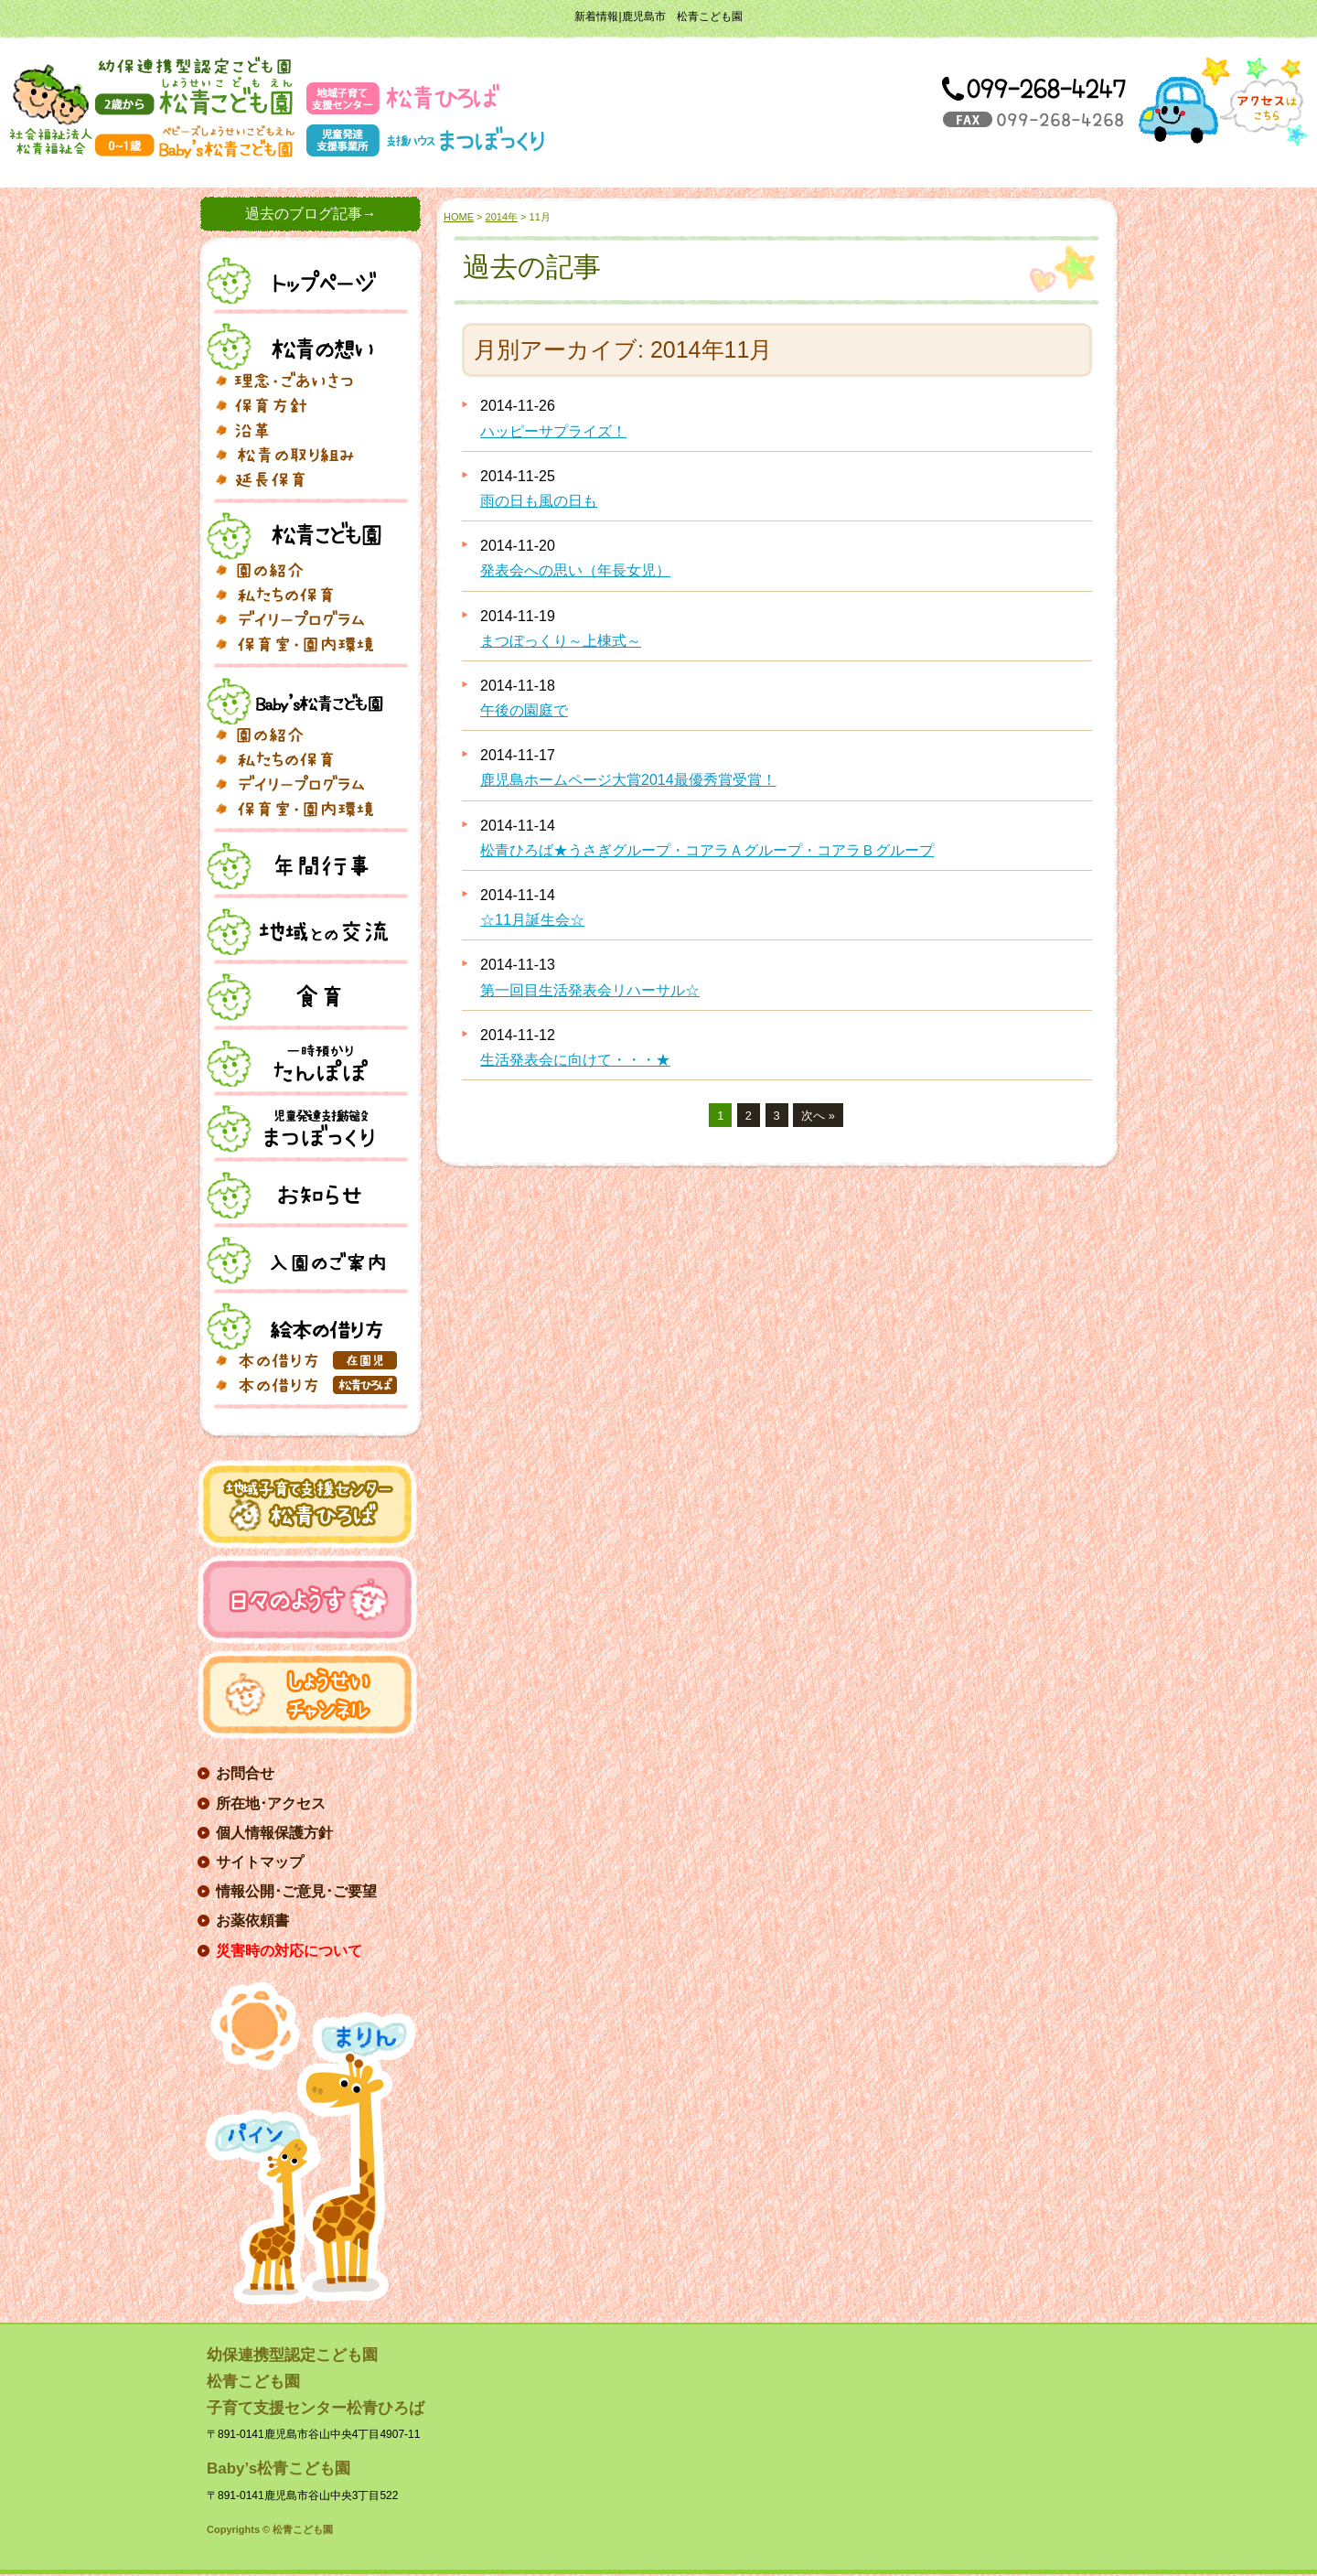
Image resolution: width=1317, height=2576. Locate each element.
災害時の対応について (289, 1951)
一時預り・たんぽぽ (299, 1063)
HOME (459, 216)
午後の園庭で (524, 710)
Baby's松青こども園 (299, 700)
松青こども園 (299, 536)
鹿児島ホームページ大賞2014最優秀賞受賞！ (628, 780)
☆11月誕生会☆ (532, 920)
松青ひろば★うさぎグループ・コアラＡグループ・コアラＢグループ (707, 850)
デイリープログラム (309, 619)
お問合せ (245, 1773)
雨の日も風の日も (538, 501)
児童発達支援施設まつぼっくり (299, 1129)
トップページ (299, 281)
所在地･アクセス (271, 1803)
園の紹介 (309, 570)
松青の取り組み (309, 455)
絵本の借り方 (299, 1326)
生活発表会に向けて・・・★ (575, 1060)
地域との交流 (299, 931)
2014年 (502, 216)
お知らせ (299, 1194)
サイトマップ (260, 1862)
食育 (299, 997)
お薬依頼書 (252, 1920)
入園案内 (299, 1260)
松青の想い (299, 346)
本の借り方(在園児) (309, 1360)
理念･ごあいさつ (309, 380)
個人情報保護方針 (274, 1833)
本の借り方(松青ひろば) (309, 1385)
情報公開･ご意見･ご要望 (296, 1891)
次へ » (818, 1115)
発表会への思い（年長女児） (575, 570)
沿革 (309, 430)
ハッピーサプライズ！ (553, 431)
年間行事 (299, 865)
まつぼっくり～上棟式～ (560, 641)
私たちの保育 (309, 595)
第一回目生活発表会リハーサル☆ (590, 990)
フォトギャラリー (309, 644)
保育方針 (309, 405)
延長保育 (309, 479)
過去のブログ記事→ (311, 213)
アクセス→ (1223, 101)
